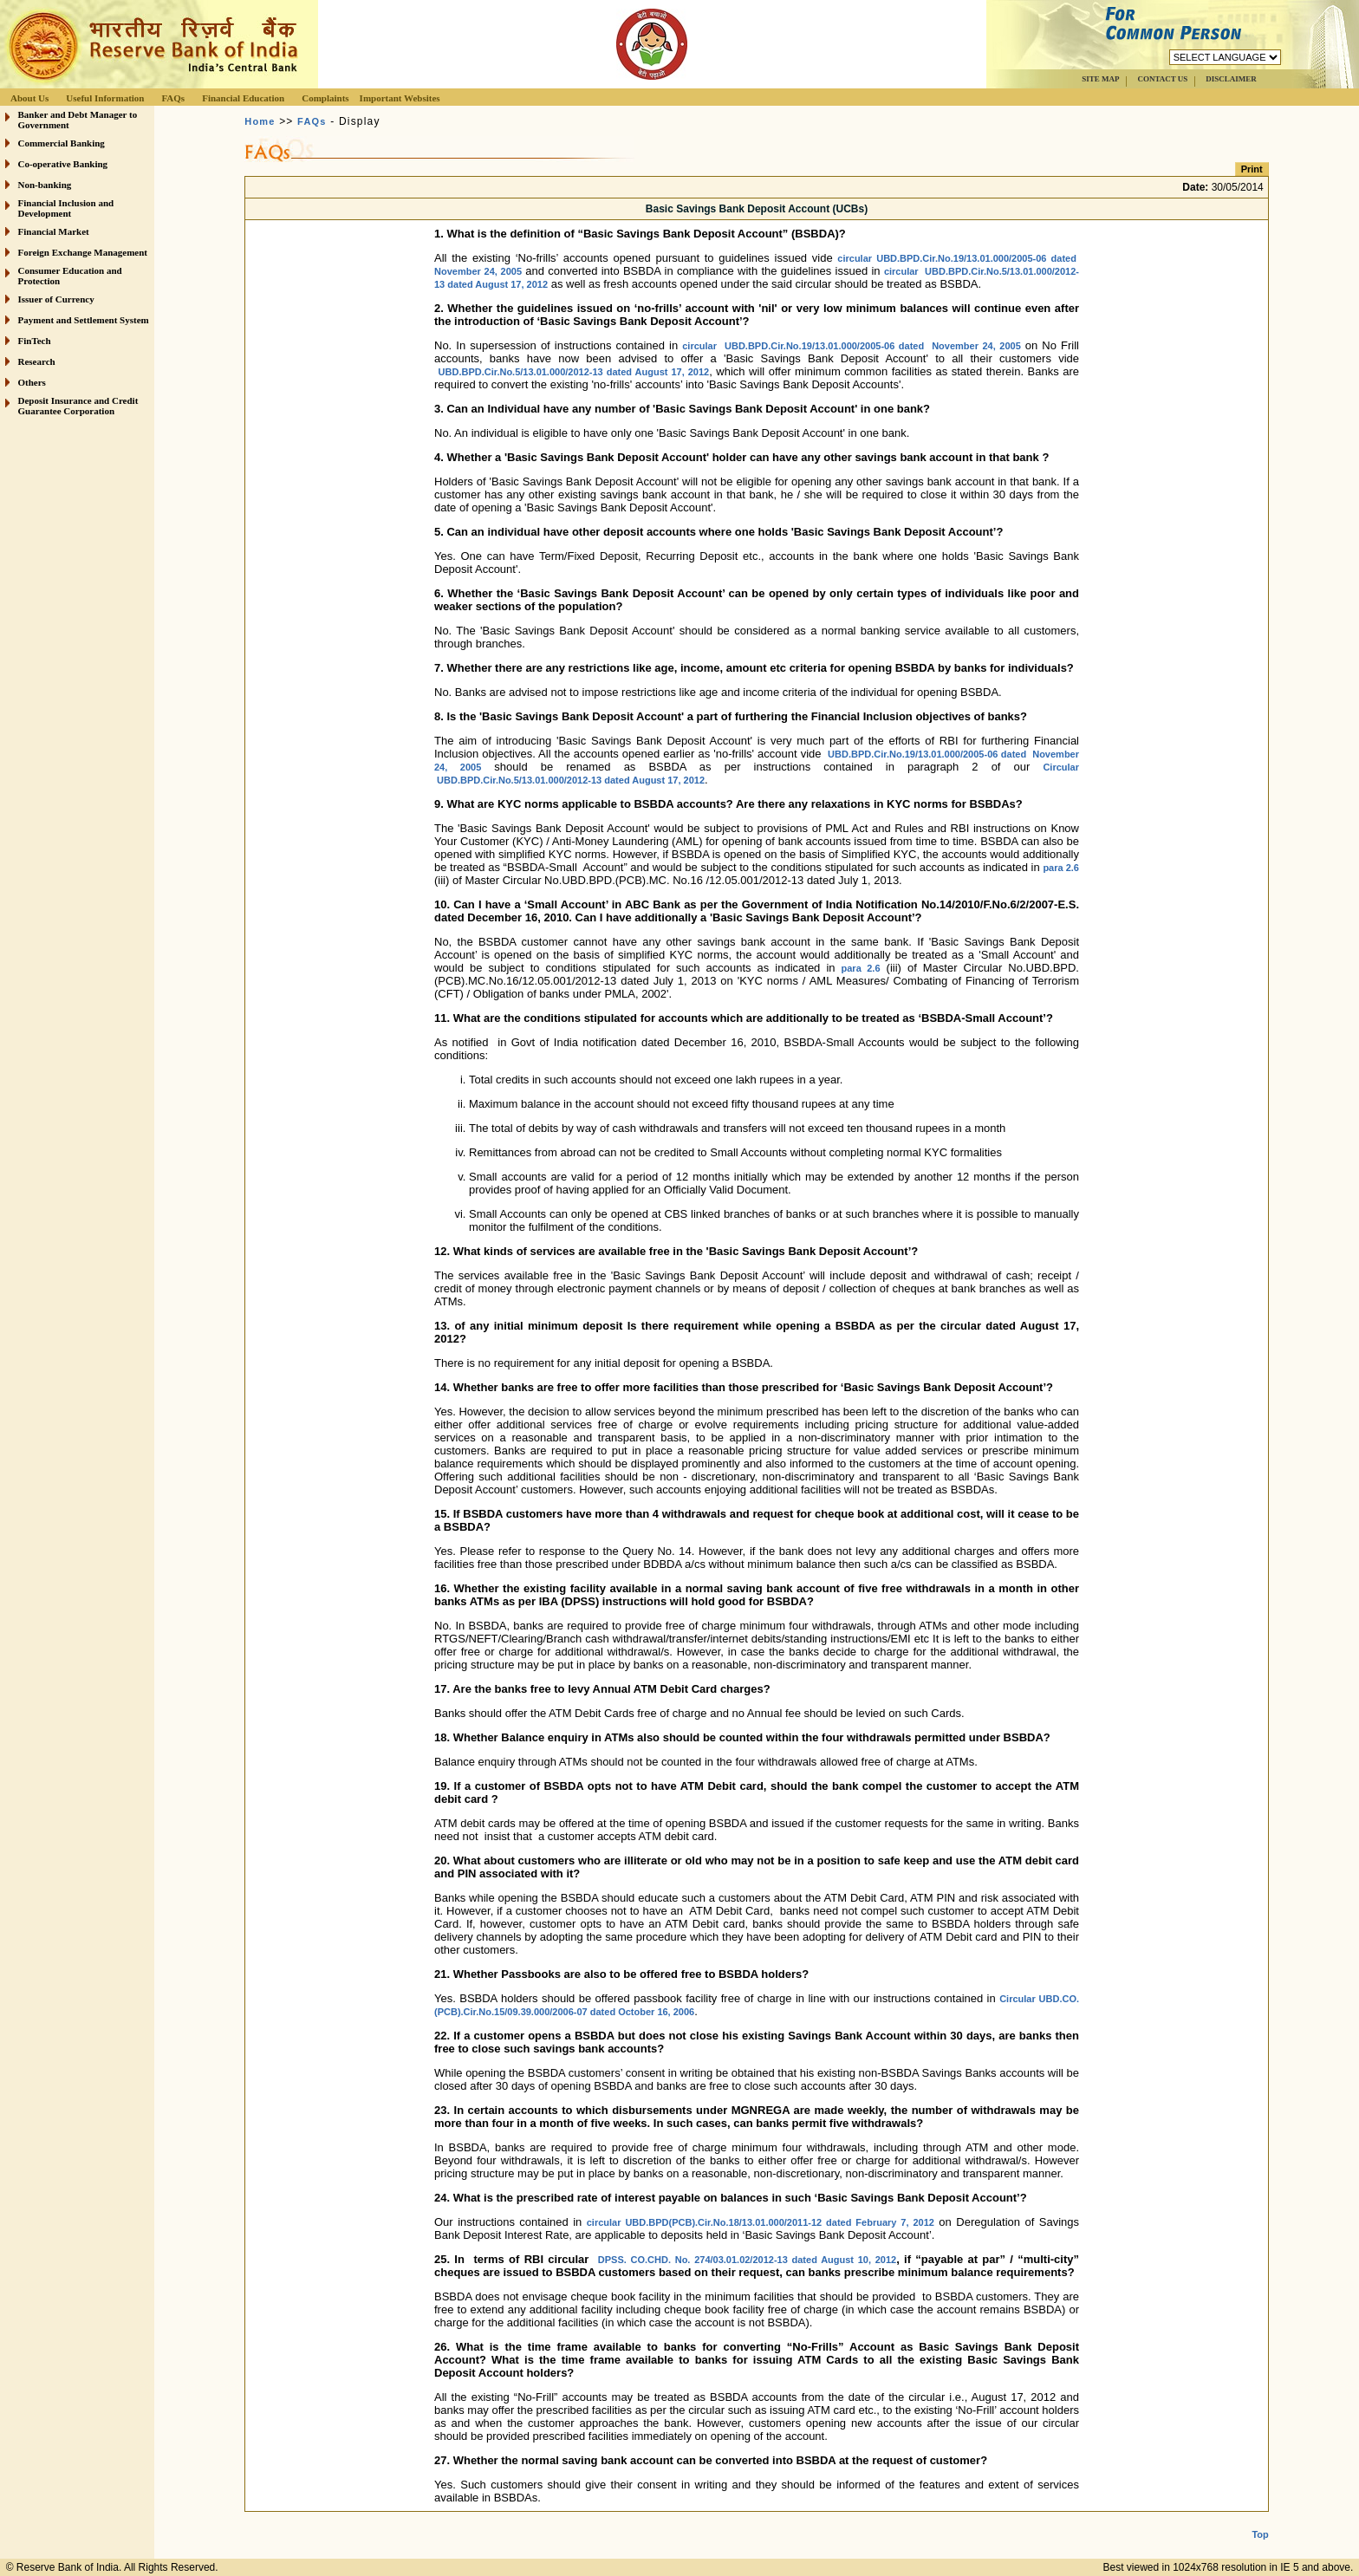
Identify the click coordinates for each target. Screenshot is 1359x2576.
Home (259, 121)
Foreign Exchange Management (83, 252)
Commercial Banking (61, 143)
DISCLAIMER (1231, 79)
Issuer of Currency (56, 299)
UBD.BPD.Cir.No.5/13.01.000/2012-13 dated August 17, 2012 (574, 372)
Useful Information (105, 98)
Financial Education (243, 98)
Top (1260, 2520)
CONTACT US (1162, 79)
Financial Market (53, 231)
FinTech (34, 340)
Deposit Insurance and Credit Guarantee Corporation (78, 405)
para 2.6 (1061, 867)
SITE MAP (1100, 79)
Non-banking (45, 184)
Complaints (325, 98)
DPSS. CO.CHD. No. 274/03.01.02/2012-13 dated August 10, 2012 (747, 2259)
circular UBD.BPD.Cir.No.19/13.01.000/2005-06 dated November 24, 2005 (851, 346)
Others (32, 382)
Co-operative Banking (63, 164)
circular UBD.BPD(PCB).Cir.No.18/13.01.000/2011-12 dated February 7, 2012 (760, 2222)
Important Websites (400, 98)
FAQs (173, 98)
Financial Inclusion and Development (66, 208)
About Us (29, 98)
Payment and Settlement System (83, 320)
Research (36, 361)
